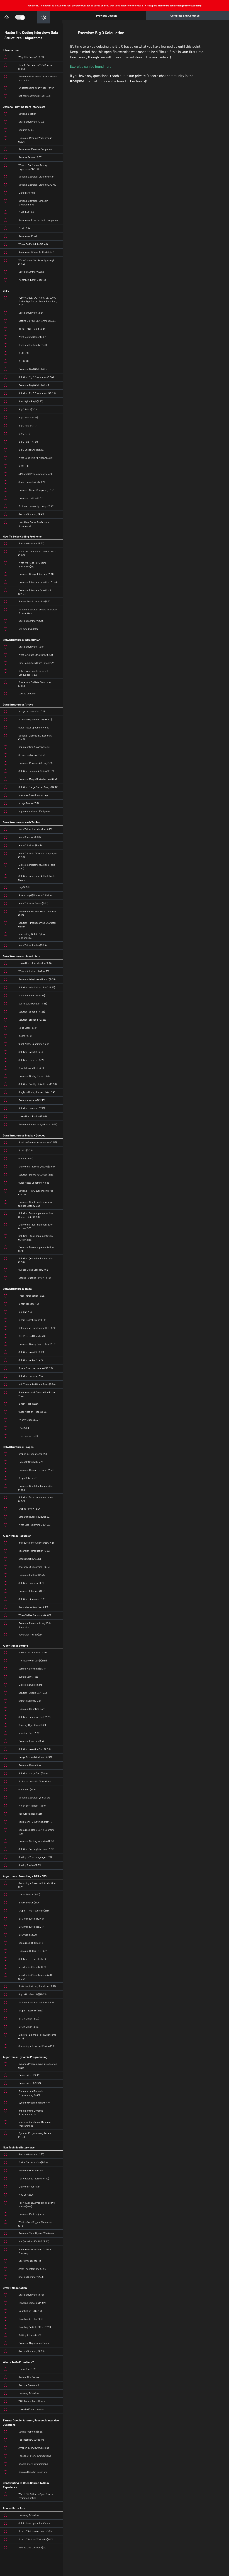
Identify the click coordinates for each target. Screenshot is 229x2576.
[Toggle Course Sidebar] (19, 17)
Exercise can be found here (90, 66)
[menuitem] (43, 17)
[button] (6, 17)
